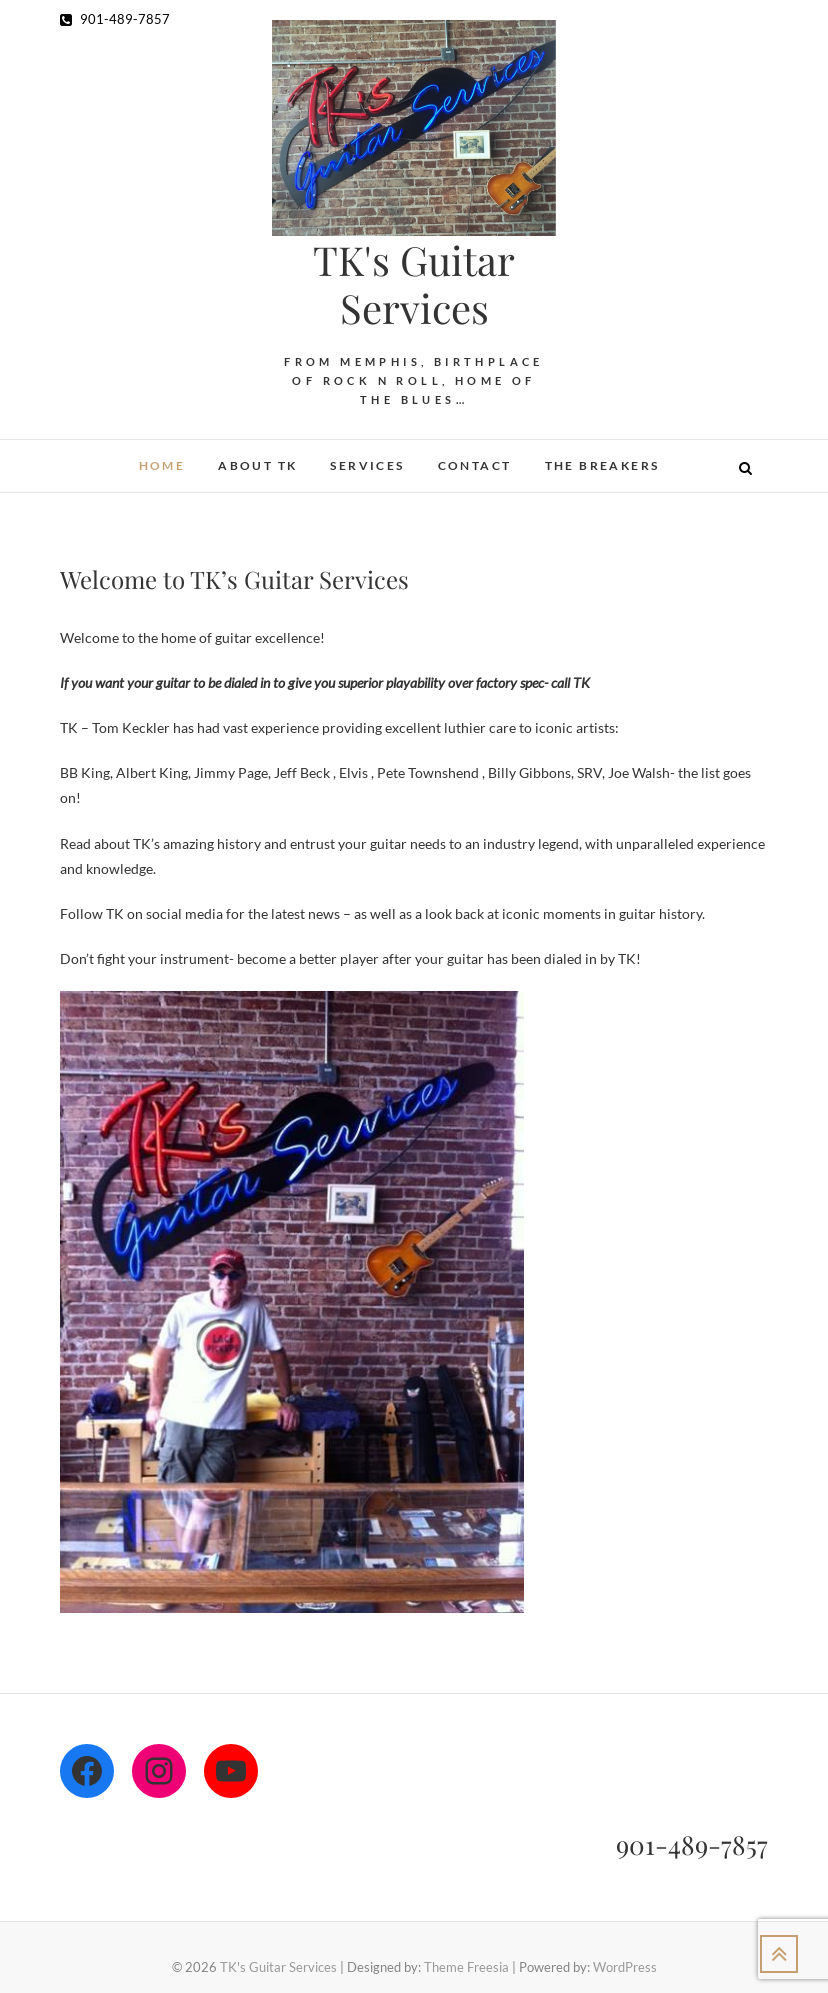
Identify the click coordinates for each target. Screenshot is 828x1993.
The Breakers (602, 465)
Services (367, 465)
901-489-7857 (115, 19)
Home (162, 465)
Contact (475, 465)
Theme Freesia (466, 1967)
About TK (257, 465)
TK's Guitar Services (414, 284)
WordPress (625, 1967)
